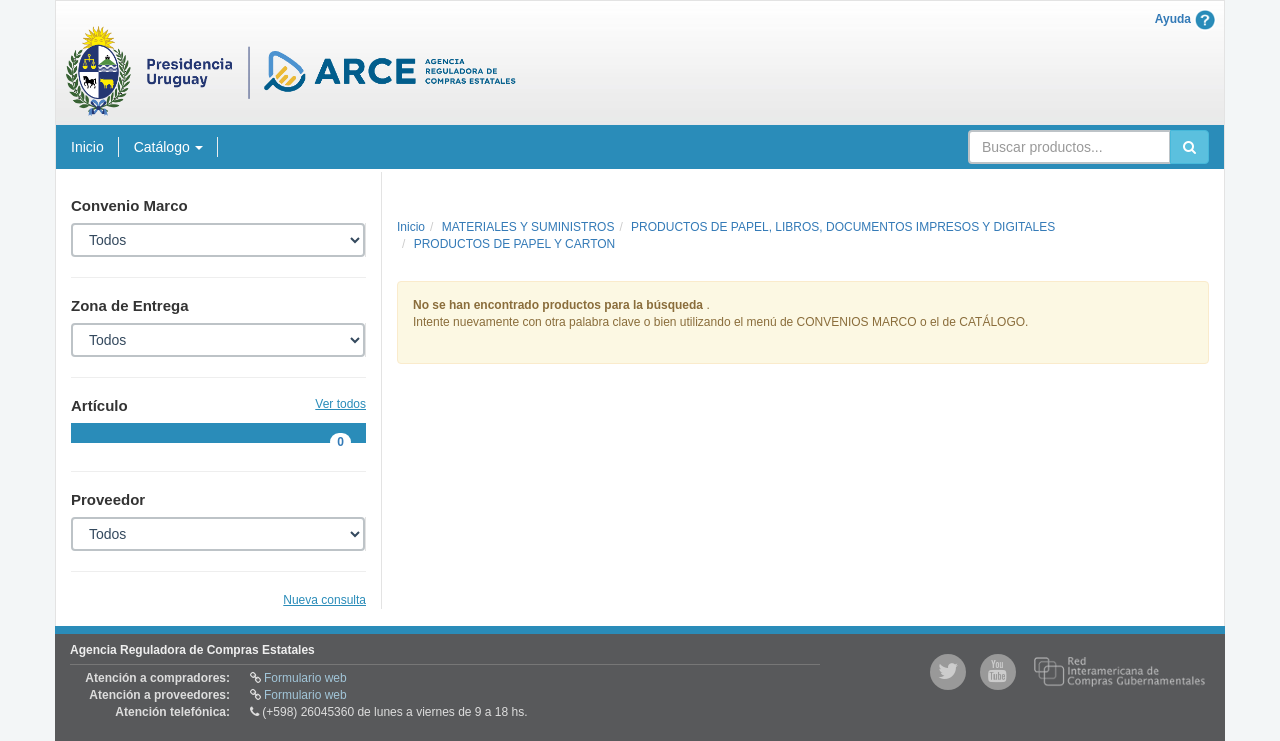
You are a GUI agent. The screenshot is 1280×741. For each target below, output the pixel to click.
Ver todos (340, 404)
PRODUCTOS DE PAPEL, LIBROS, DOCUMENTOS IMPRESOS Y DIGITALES (843, 227)
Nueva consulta (324, 600)
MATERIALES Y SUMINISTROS (528, 227)
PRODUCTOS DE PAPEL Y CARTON (515, 244)
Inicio (87, 147)
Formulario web (305, 678)
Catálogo (168, 147)
